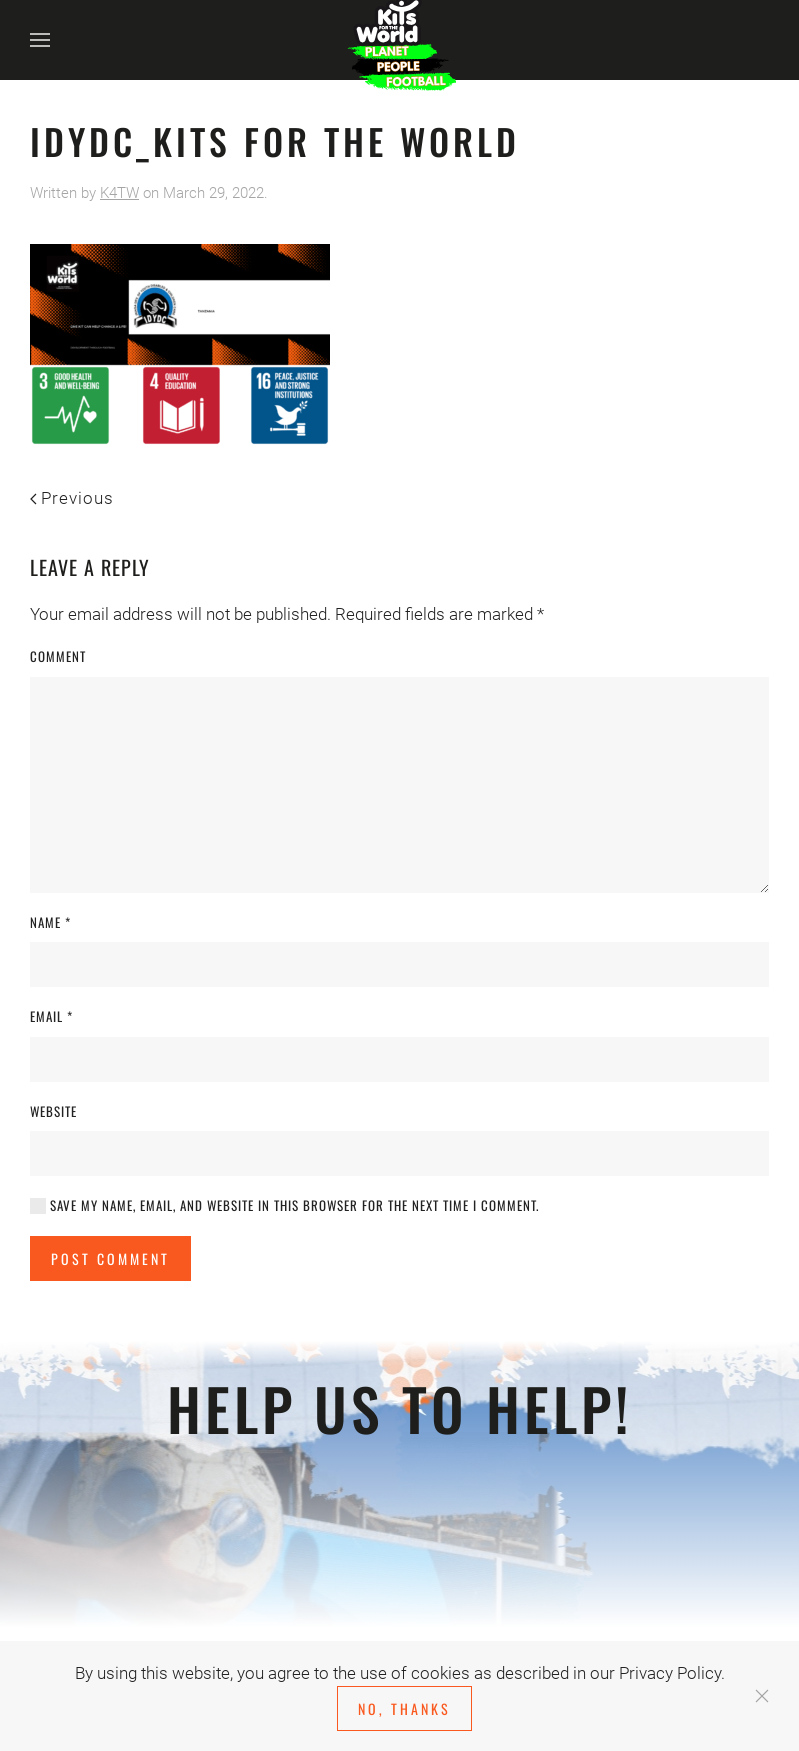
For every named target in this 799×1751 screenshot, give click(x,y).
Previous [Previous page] (72, 498)
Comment (58, 656)
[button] (40, 40)
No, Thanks (404, 1708)
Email (51, 1016)
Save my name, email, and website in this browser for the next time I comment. (284, 1205)
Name (50, 922)
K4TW (119, 193)
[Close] (762, 1696)
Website (53, 1111)
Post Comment (110, 1258)
